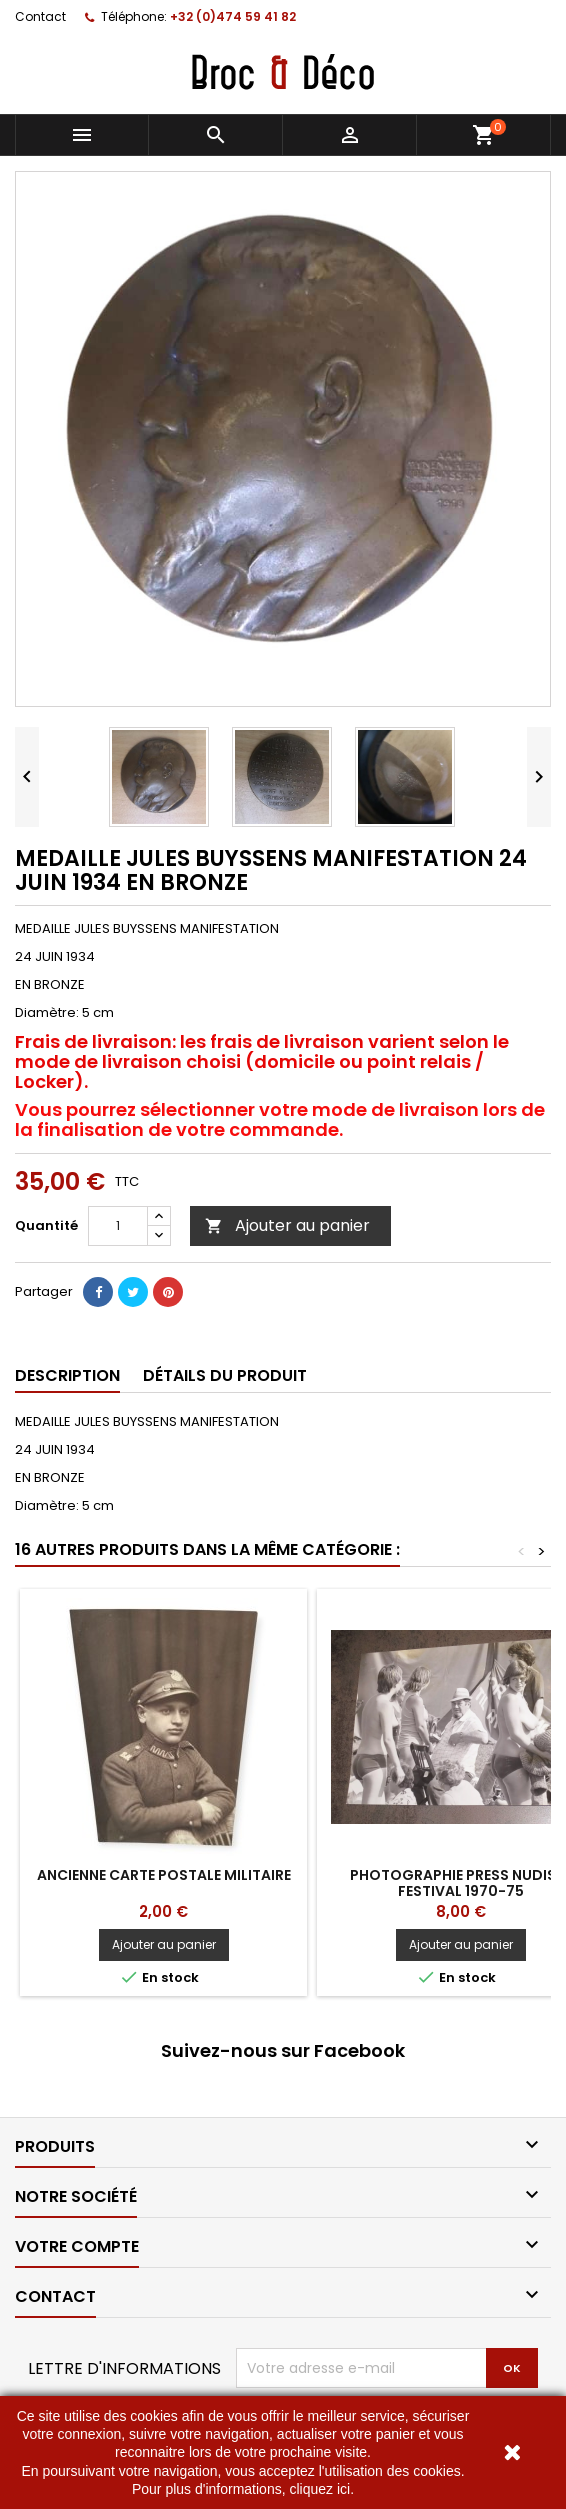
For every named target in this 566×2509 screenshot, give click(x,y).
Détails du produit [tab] (225, 1375)
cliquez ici (319, 2489)
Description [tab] (67, 1375)
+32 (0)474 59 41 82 (233, 16)
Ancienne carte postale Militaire (164, 1875)
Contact (40, 16)
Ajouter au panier (287, 1225)
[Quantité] (118, 1226)
